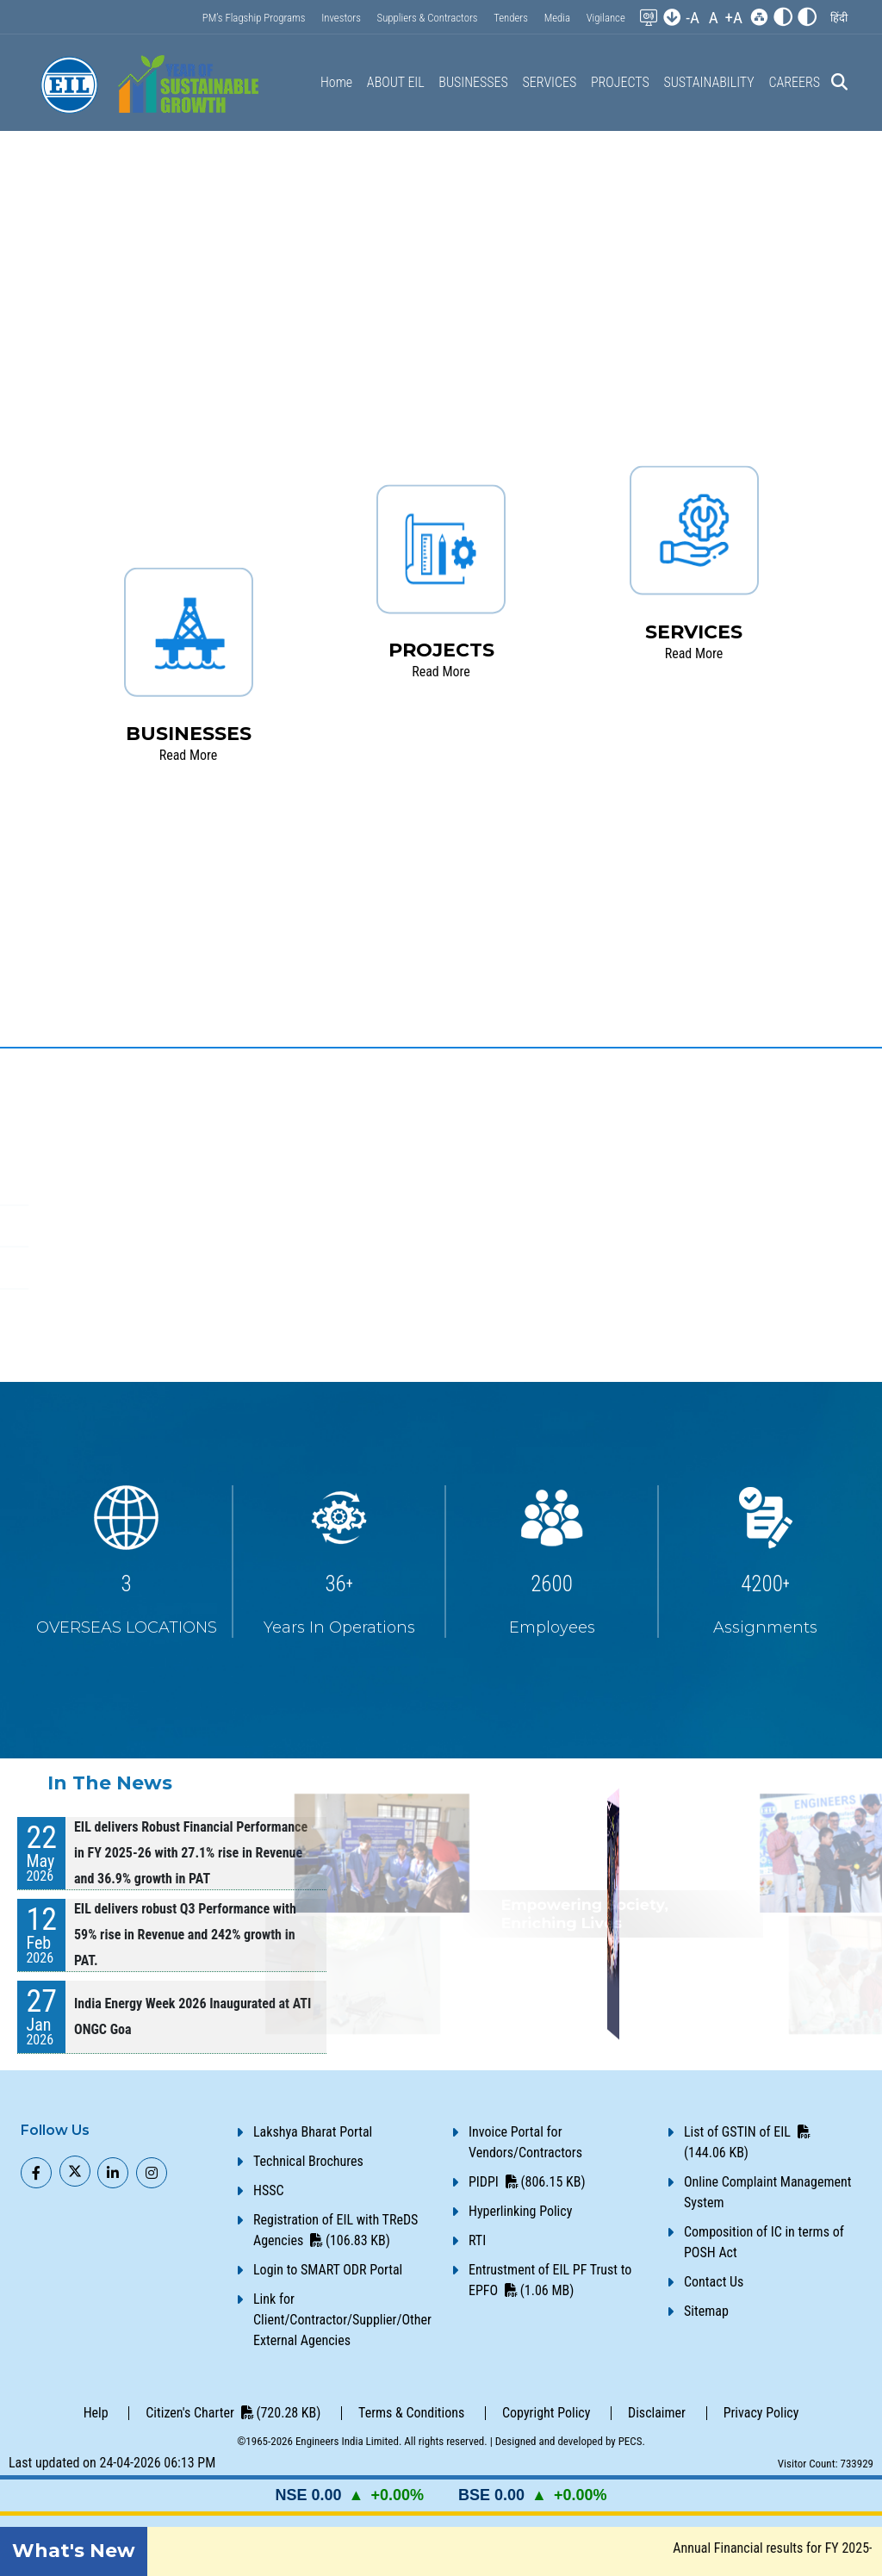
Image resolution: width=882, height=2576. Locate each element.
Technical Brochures (308, 2161)
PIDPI (527, 2182)
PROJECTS (620, 82)
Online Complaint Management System (767, 2192)
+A (733, 18)
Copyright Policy (546, 2413)
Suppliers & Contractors (427, 17)
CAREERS (794, 82)
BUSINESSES (472, 82)
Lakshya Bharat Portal (312, 2132)
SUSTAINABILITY (708, 82)
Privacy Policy (761, 2413)
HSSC (268, 2190)
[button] (839, 17)
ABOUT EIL (396, 82)
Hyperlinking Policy (520, 2211)
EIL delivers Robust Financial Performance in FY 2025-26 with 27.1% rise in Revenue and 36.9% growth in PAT (190, 1853)
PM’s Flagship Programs (254, 17)
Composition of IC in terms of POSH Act (764, 2242)
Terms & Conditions (411, 2413)
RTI (477, 2240)
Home (336, 82)
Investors (341, 17)
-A (692, 18)
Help (96, 2413)
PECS (630, 2441)
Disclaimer (657, 2413)
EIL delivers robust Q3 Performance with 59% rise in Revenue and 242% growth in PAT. (185, 1935)
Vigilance (606, 17)
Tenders (511, 17)
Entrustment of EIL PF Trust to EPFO (550, 2280)
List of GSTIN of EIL (747, 2142)
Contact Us (713, 2282)
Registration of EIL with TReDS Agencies (335, 2230)
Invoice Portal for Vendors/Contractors (525, 2142)
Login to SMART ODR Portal (327, 2270)
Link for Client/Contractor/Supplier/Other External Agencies (342, 2320)
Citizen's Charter (233, 2413)
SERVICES (550, 82)
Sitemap (706, 2311)
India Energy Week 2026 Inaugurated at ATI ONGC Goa (192, 2016)
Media (557, 17)
